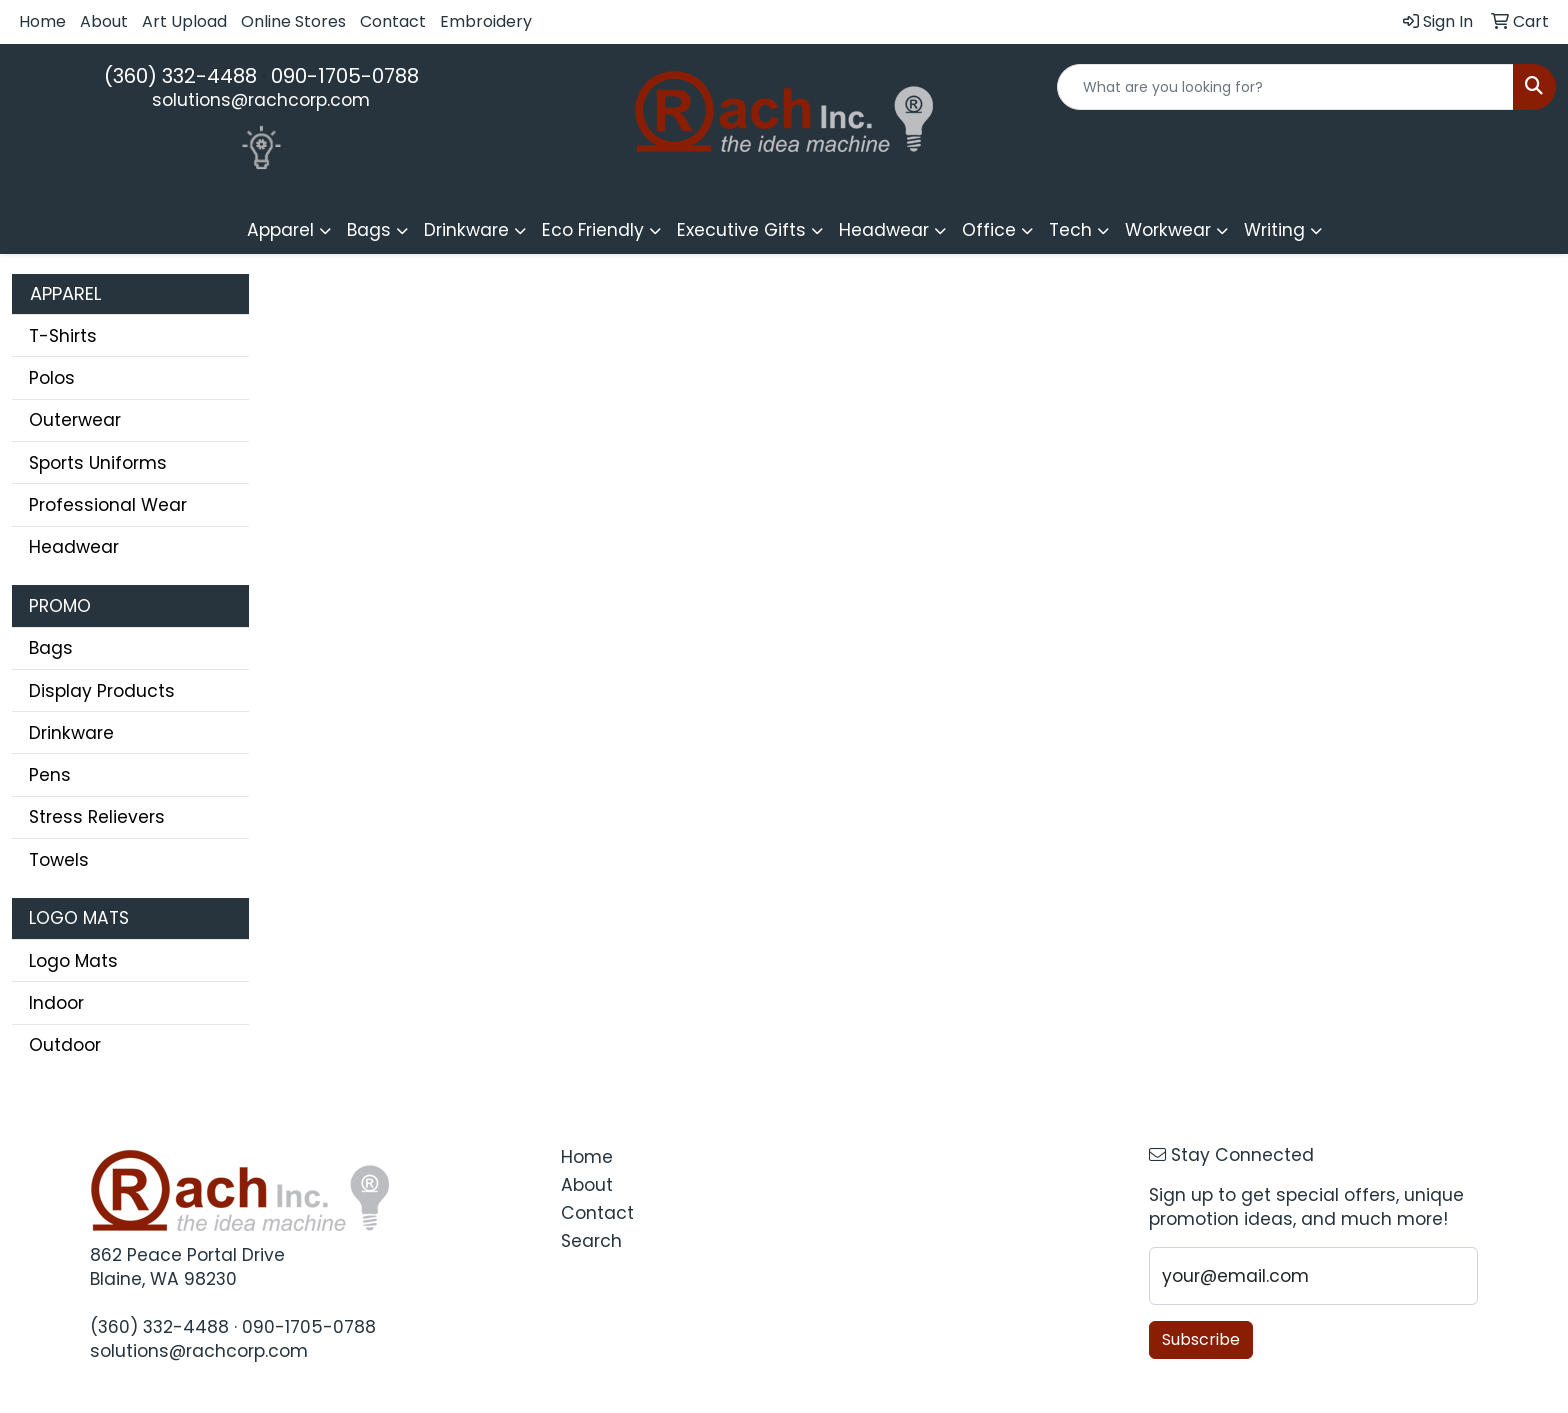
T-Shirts (63, 336)
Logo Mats (73, 961)
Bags (51, 648)
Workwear (1168, 230)
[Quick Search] (1285, 87)
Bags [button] (369, 230)
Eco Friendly (593, 230)
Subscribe (1201, 1339)
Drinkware (71, 733)
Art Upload (184, 21)
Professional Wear (108, 505)
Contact (393, 21)
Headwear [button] (884, 230)
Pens (50, 775)
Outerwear (75, 420)
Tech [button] (1070, 230)
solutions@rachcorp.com (261, 100)
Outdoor (65, 1045)
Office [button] (989, 230)
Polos (52, 378)
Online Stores (293, 21)
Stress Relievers (97, 817)
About (104, 21)
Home (42, 21)
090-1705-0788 (345, 76)
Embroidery (486, 21)
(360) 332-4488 (180, 76)
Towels (59, 860)
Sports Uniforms (98, 463)
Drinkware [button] (466, 230)
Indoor (56, 1003)
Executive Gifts (741, 230)
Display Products (102, 691)
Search (591, 1241)
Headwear (74, 547)
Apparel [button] (280, 230)
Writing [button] (1274, 230)
